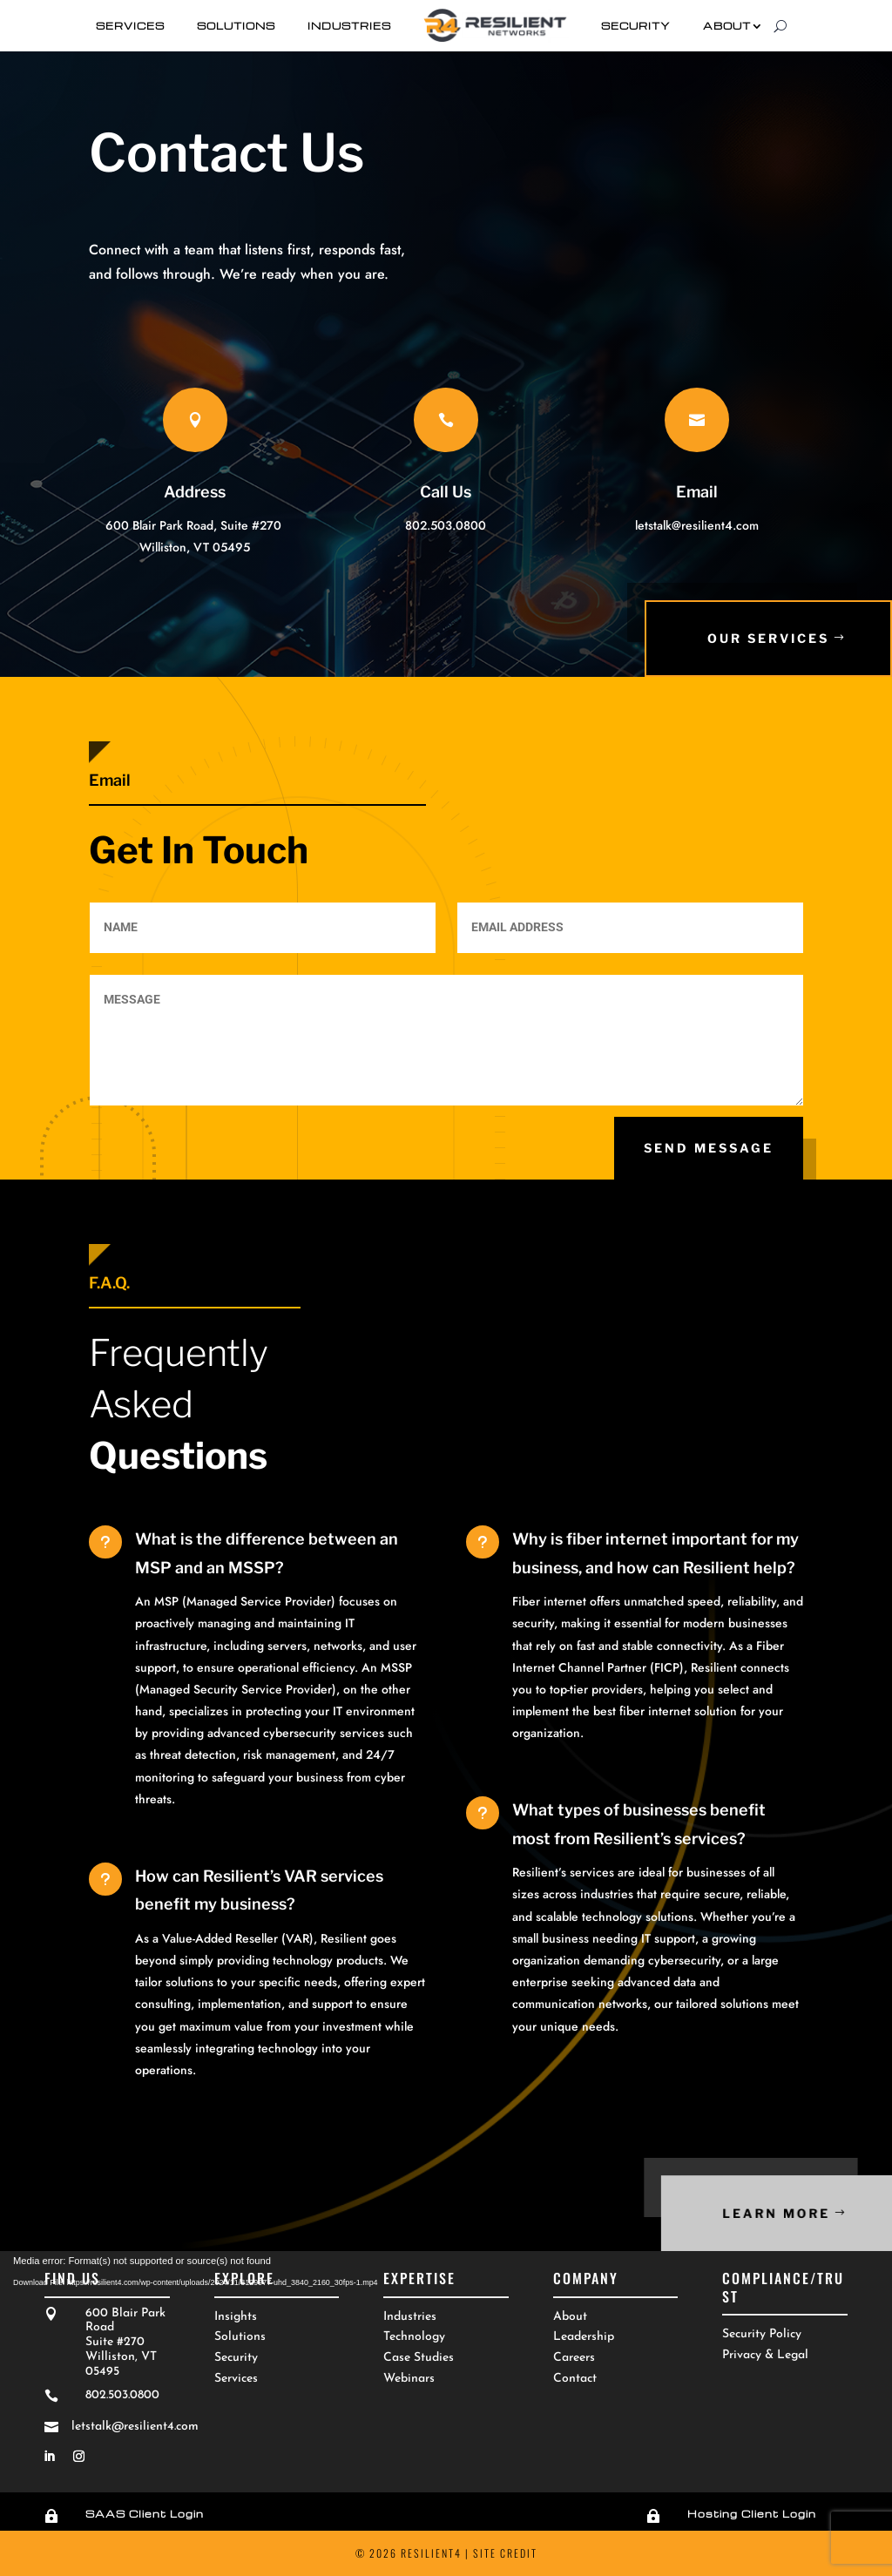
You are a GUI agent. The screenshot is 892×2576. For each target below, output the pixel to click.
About (727, 25)
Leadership (583, 2336)
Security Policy (761, 2334)
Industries (349, 25)
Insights (235, 2316)
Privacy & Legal (765, 2355)
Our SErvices (770, 638)
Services (130, 25)
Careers (574, 2357)
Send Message (709, 1147)
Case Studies (418, 2357)
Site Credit (505, 2553)
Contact (575, 2378)
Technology (414, 2336)
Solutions (236, 25)
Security (636, 25)
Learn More (811, 2213)
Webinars (409, 2378)
